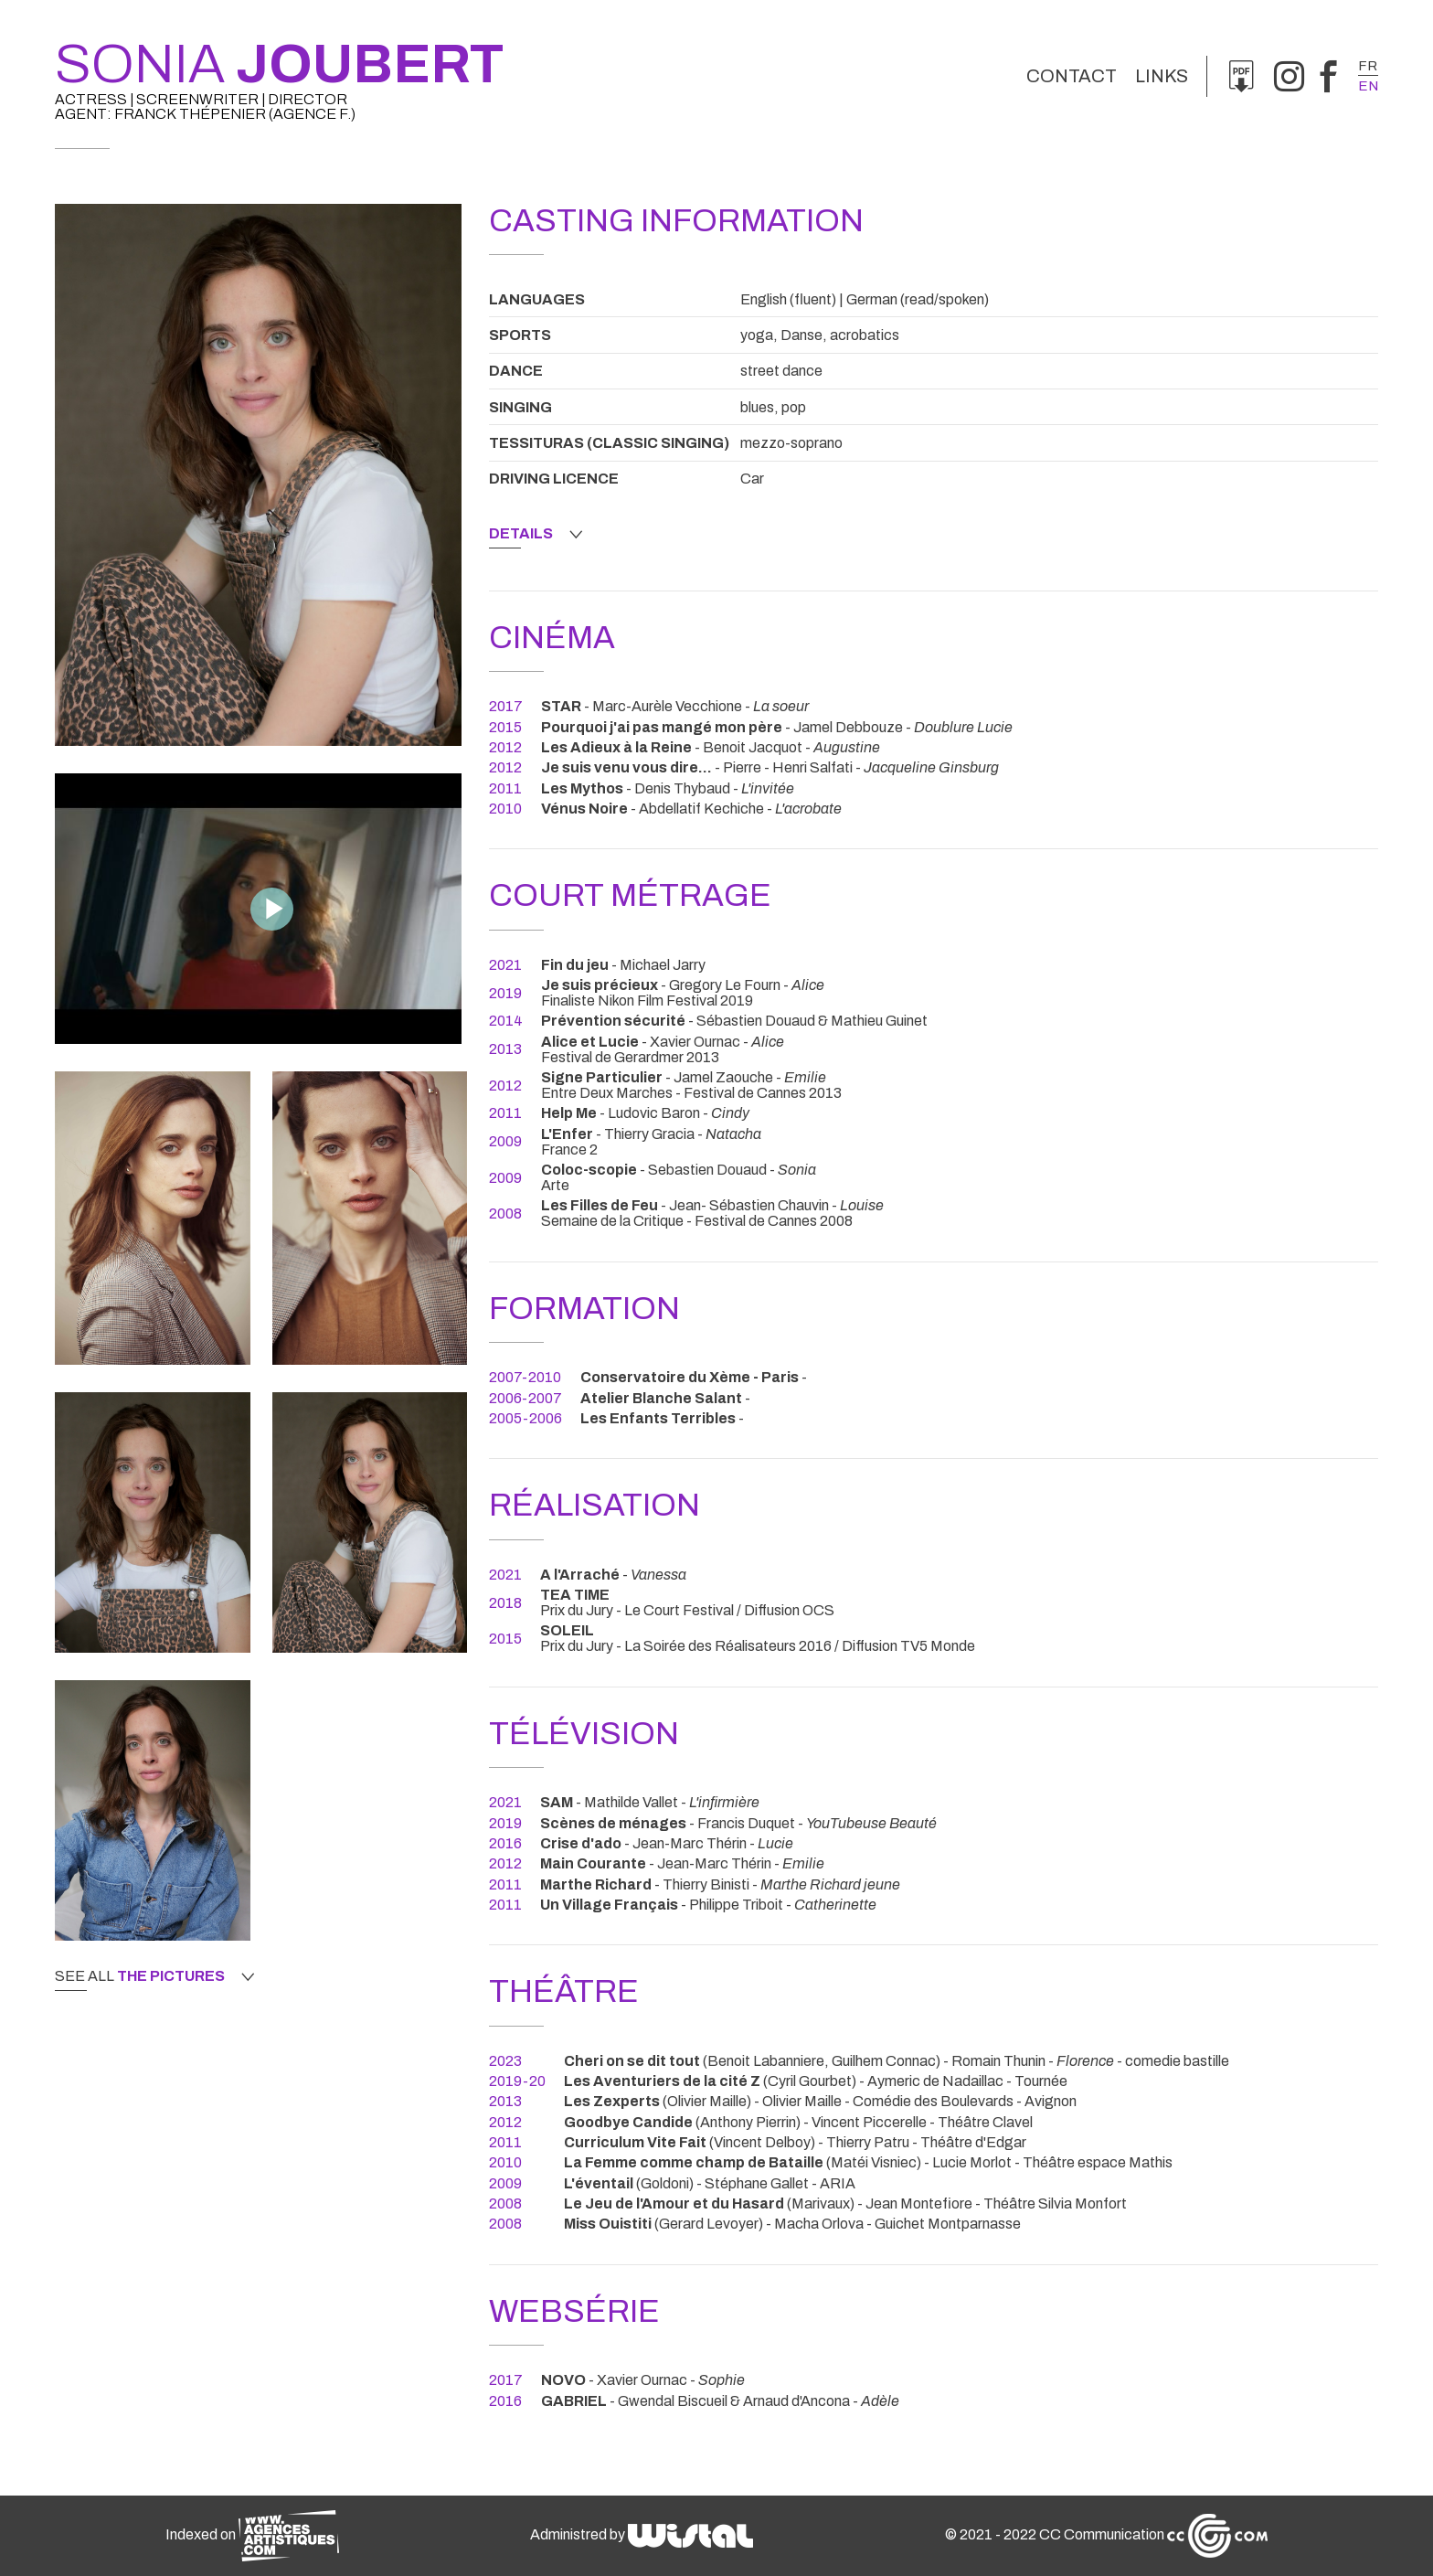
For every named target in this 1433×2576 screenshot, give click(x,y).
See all (154, 1976)
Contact (1071, 76)
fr (1367, 66)
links (1161, 76)
